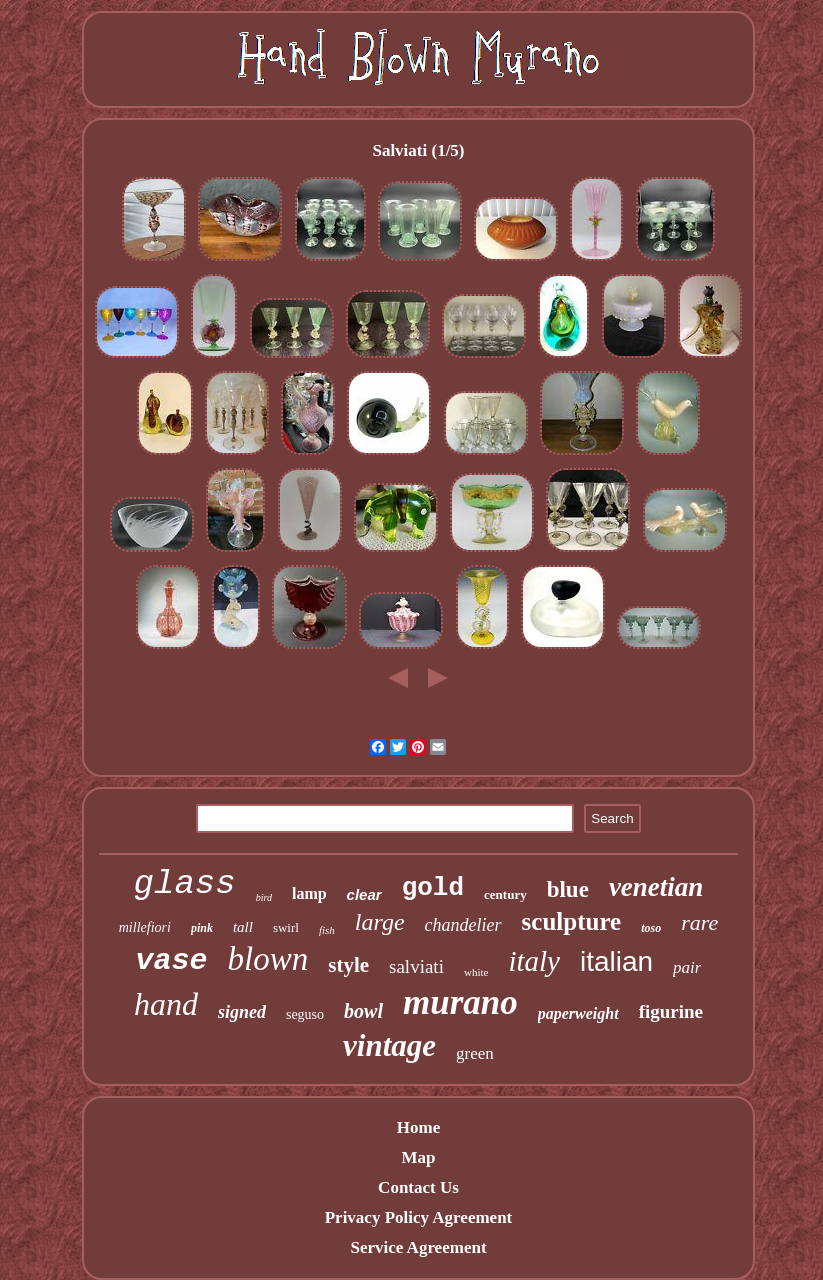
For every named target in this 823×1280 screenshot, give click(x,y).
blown (268, 959)
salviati (416, 966)
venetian (656, 887)
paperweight (578, 1013)
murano (460, 1002)
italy (534, 961)
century (505, 894)
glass (185, 884)
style (348, 965)
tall (243, 927)
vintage (389, 1045)
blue (568, 889)
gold (433, 888)
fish (327, 930)
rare (699, 922)
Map (418, 1157)
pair (687, 967)
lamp (309, 893)
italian (616, 961)
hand (166, 1004)
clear (364, 894)
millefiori (145, 927)
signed (242, 1012)
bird (264, 897)
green (475, 1053)
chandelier (463, 925)
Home (418, 1127)
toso (651, 928)
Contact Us (418, 1187)
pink (202, 928)
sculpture (572, 921)
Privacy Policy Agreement (419, 1217)
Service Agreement (418, 1247)
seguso (305, 1014)
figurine (671, 1011)
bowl (363, 1011)
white (476, 972)
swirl (286, 927)
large (380, 922)
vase (172, 961)
